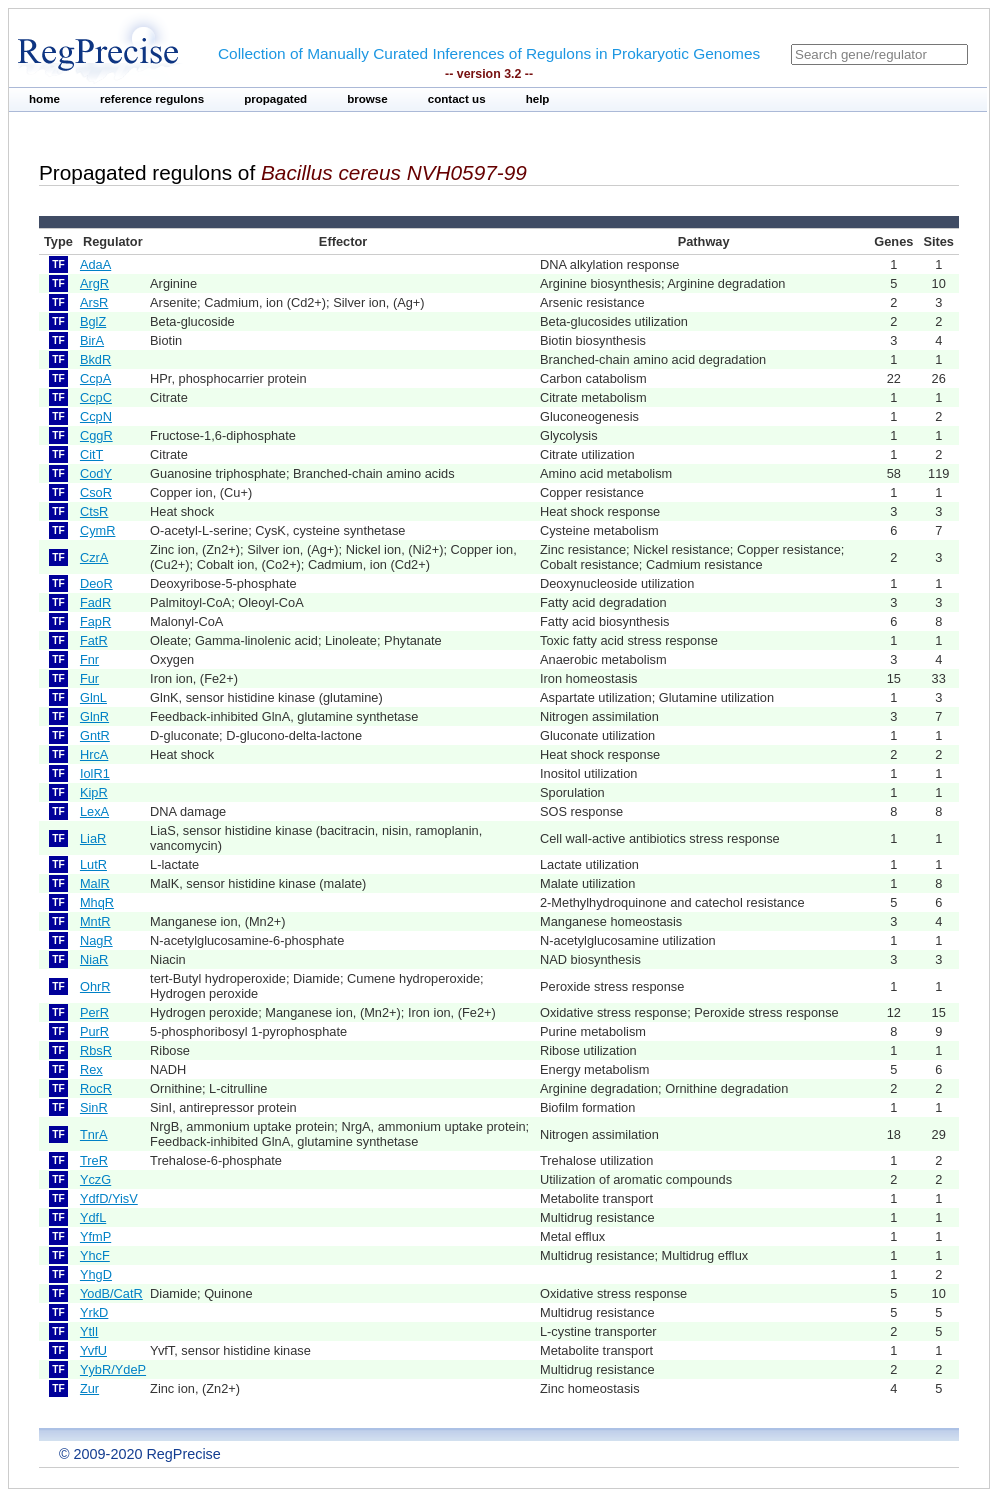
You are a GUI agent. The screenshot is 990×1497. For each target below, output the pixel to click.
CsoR (96, 492)
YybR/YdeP (113, 1369)
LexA (94, 811)
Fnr (89, 659)
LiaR (93, 838)
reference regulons (152, 99)
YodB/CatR (111, 1293)
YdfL (93, 1217)
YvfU (93, 1350)
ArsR (94, 302)
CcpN (96, 416)
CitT (91, 454)
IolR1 (95, 773)
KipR (94, 792)
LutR (93, 864)
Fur (89, 678)
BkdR (95, 359)
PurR (94, 1031)
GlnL (93, 697)
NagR (96, 940)
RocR (96, 1088)
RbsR (96, 1050)
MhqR (97, 902)
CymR (98, 530)
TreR (94, 1160)
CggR (96, 435)
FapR (95, 621)
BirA (92, 340)
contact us (457, 99)
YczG (95, 1179)
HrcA (94, 754)
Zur (89, 1388)
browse (367, 99)
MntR (95, 921)
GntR (95, 735)
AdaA (95, 264)
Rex (91, 1069)
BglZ (93, 321)
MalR (95, 883)
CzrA (94, 557)
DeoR (96, 583)
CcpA (95, 378)
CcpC (96, 397)
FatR (94, 640)
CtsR (94, 511)
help (538, 99)
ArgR (94, 283)
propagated (275, 99)
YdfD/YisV (109, 1198)
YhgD (96, 1274)
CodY (96, 473)
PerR (94, 1012)
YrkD (94, 1312)
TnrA (94, 1134)
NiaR (94, 959)
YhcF (95, 1255)
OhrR (95, 986)
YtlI (89, 1331)
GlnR (94, 716)
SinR (94, 1107)
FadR (95, 602)
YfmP (95, 1236)
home (44, 99)
